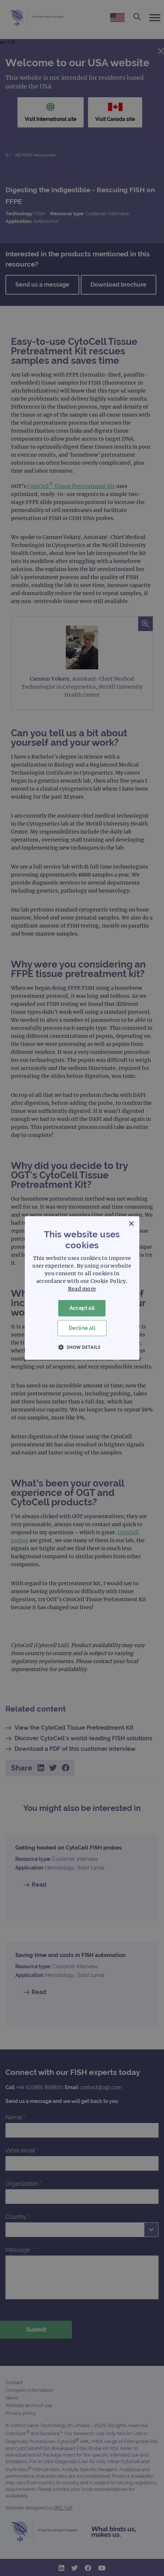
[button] (82, 1347)
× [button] (131, 1224)
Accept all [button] (82, 1308)
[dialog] (82, 1288)
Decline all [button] (82, 1328)
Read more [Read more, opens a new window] (82, 1288)
